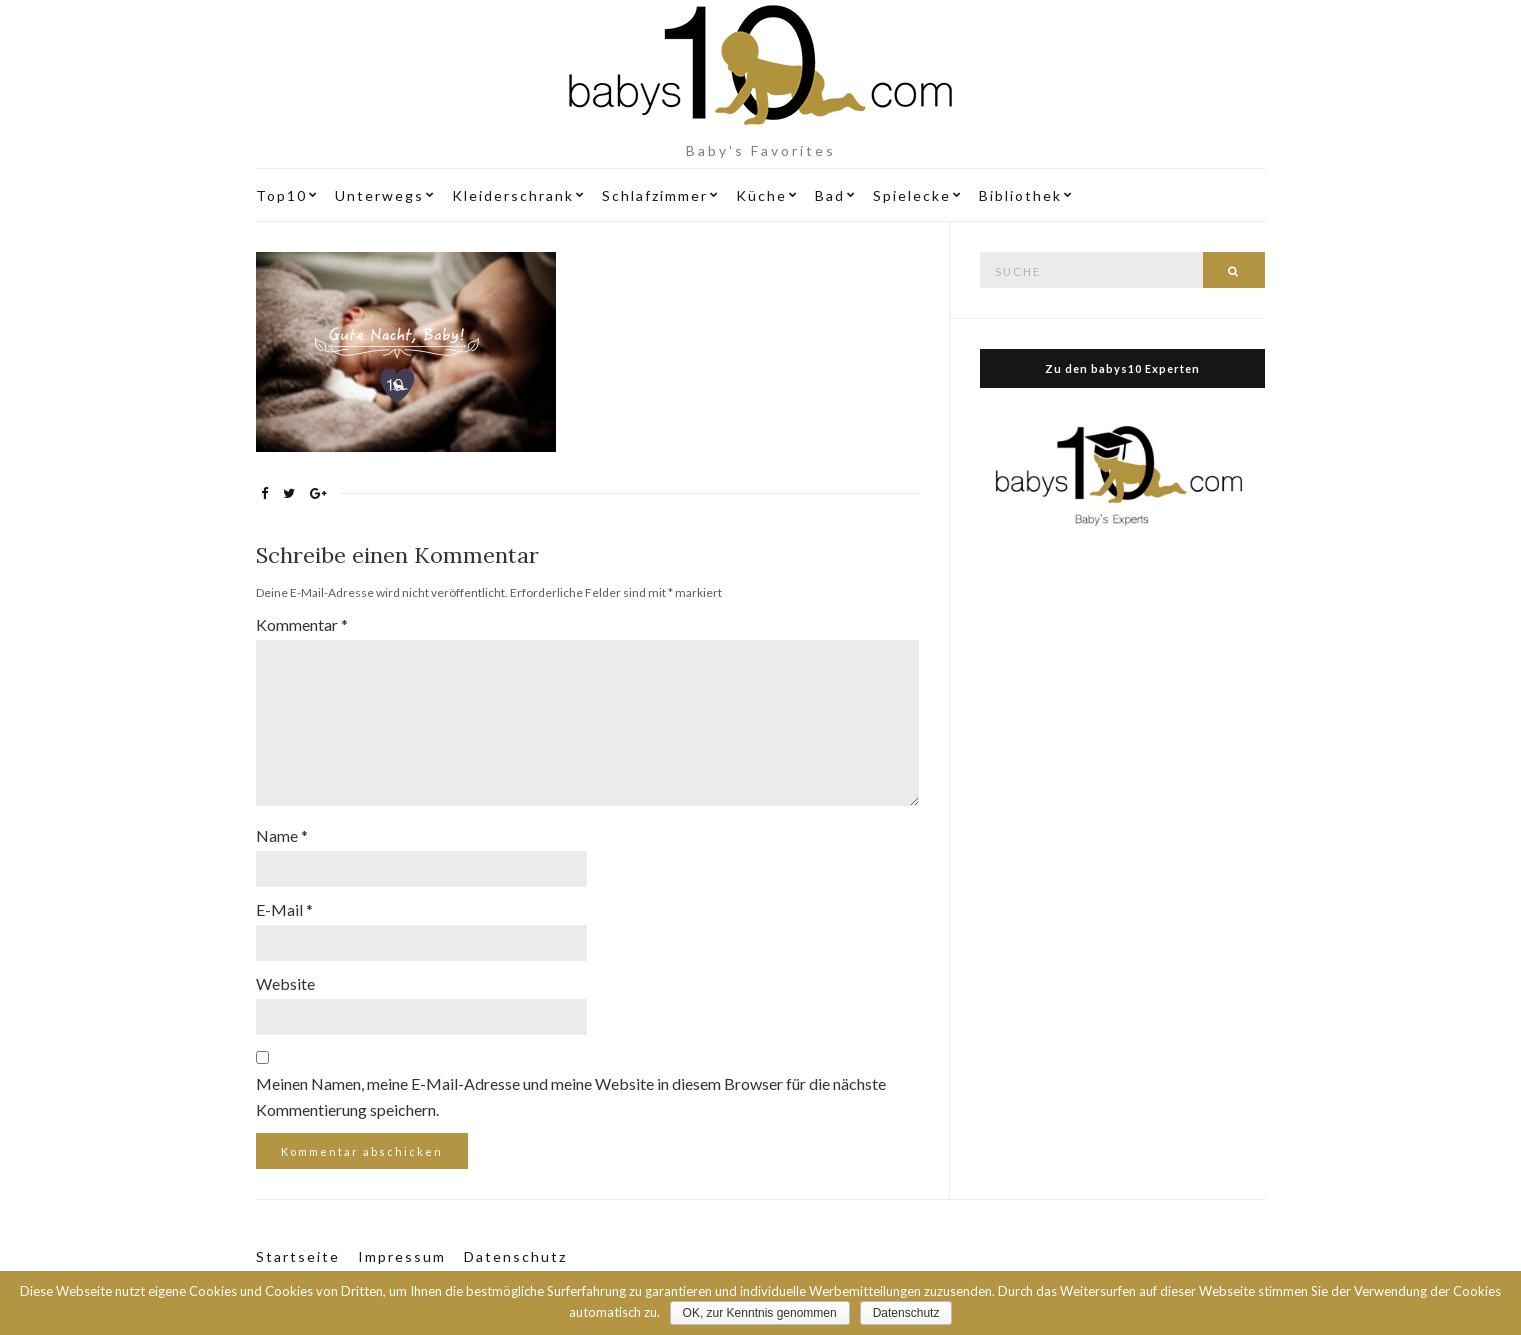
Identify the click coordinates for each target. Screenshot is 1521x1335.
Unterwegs (379, 195)
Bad (830, 195)
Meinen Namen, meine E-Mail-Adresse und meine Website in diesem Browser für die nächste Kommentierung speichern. (571, 1096)
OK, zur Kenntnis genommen (760, 1313)
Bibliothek (1020, 195)
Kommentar (302, 624)
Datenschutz (515, 1256)
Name (282, 835)
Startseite (298, 1256)
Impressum (402, 1256)
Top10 (281, 195)
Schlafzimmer (655, 195)
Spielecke (912, 195)
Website (285, 983)
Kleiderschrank (513, 195)
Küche (761, 195)
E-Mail (284, 909)
